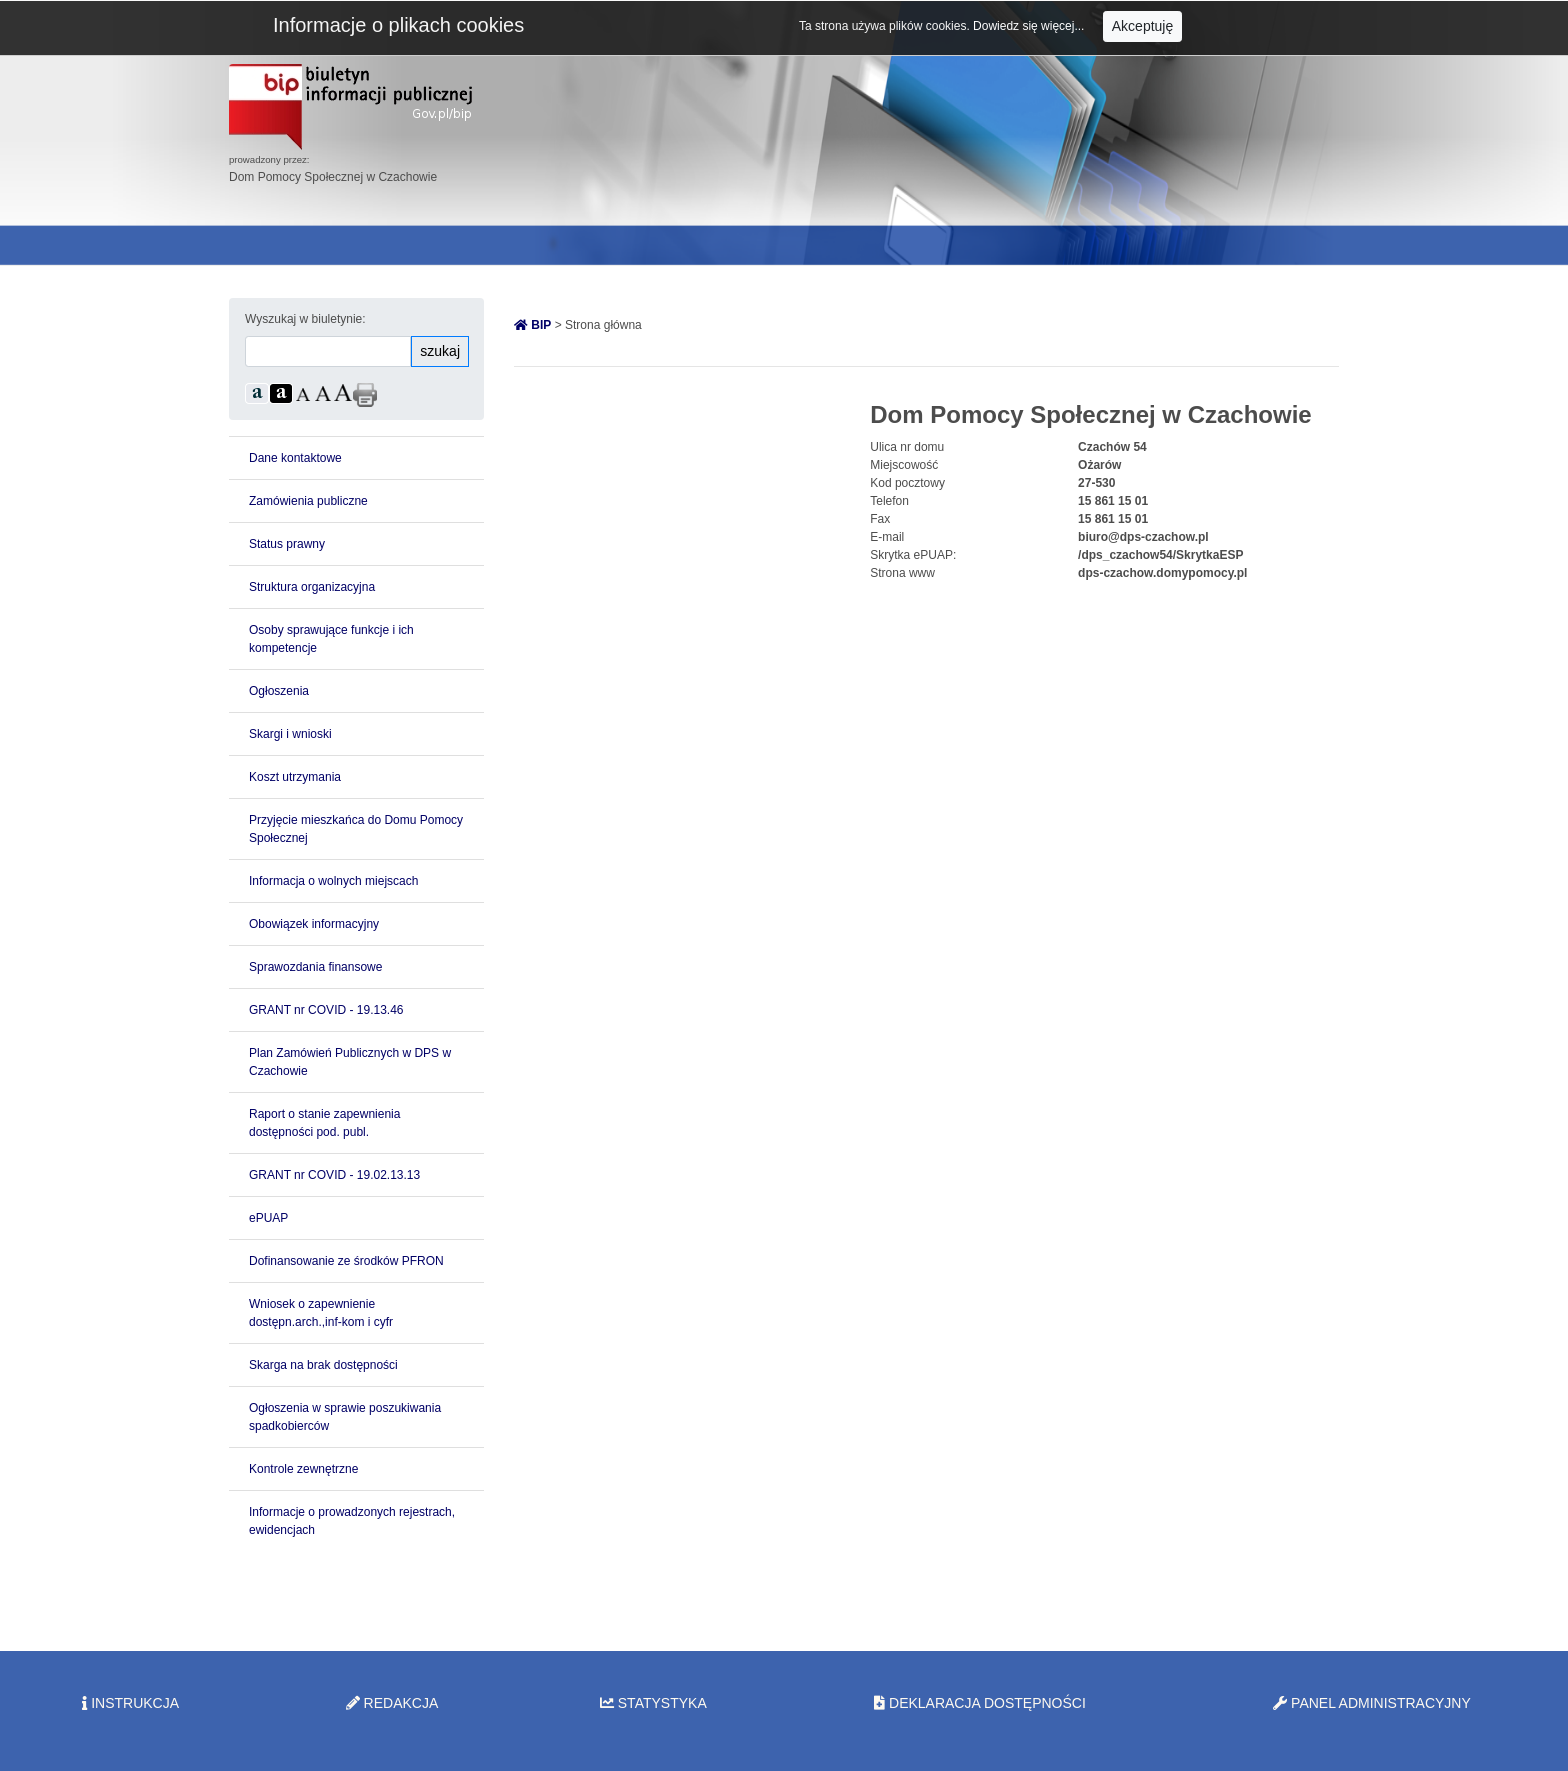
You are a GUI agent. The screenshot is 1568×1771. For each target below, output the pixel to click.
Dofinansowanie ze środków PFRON (346, 1261)
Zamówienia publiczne (308, 501)
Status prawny (287, 544)
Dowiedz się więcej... (1030, 26)
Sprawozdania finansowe (315, 967)
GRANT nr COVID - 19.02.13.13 (334, 1175)
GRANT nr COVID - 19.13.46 (326, 1010)
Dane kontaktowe (295, 458)
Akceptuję (1142, 26)
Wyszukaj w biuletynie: (305, 319)
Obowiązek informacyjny (314, 924)
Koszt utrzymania (295, 777)
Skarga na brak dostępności (323, 1365)
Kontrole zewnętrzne (303, 1469)
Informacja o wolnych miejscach (333, 881)
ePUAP (268, 1218)
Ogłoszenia (279, 691)
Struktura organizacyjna (312, 587)
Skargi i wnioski (290, 734)
